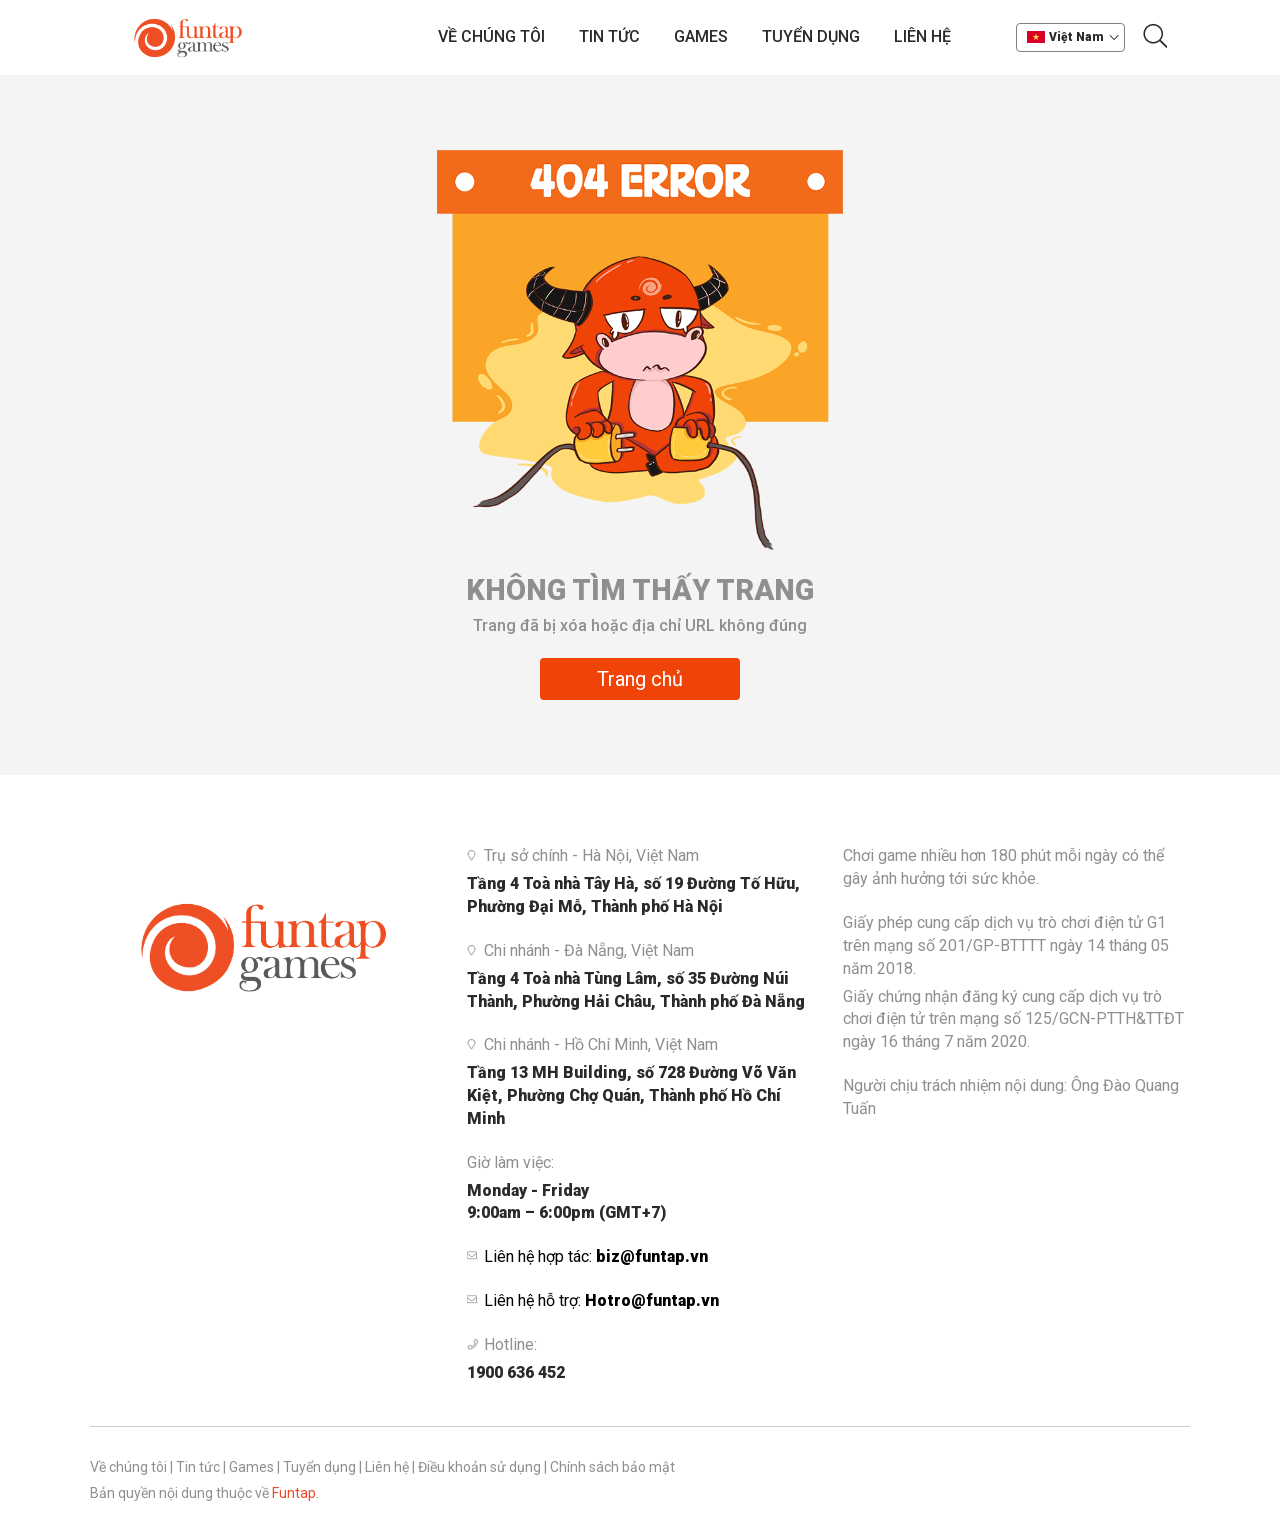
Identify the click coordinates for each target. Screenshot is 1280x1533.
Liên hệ (922, 36)
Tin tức (609, 36)
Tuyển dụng (811, 36)
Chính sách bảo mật (612, 1467)
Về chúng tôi (491, 36)
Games (701, 36)
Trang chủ (640, 679)
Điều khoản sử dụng (479, 1467)
